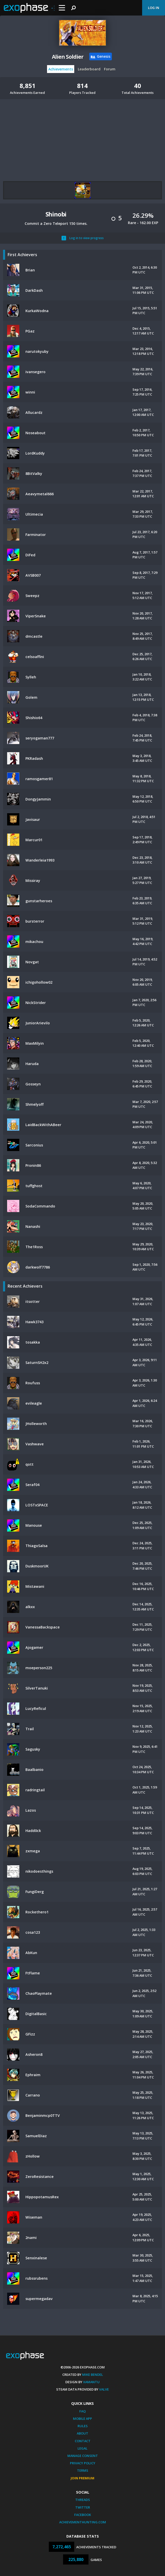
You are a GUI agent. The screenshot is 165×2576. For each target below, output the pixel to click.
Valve (104, 2389)
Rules (83, 2426)
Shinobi (56, 214)
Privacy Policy (82, 2463)
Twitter (82, 2507)
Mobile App (82, 2418)
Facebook (82, 2514)
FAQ (82, 2411)
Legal (82, 2448)
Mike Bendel (92, 2374)
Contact (83, 2441)
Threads (82, 2499)
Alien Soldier (67, 56)
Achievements (60, 69)
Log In (153, 7)
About (82, 2433)
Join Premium (82, 2478)
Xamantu (91, 2382)
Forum (109, 69)
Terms (82, 2470)
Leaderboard (89, 69)
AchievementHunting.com (82, 2522)
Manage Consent (82, 2455)
